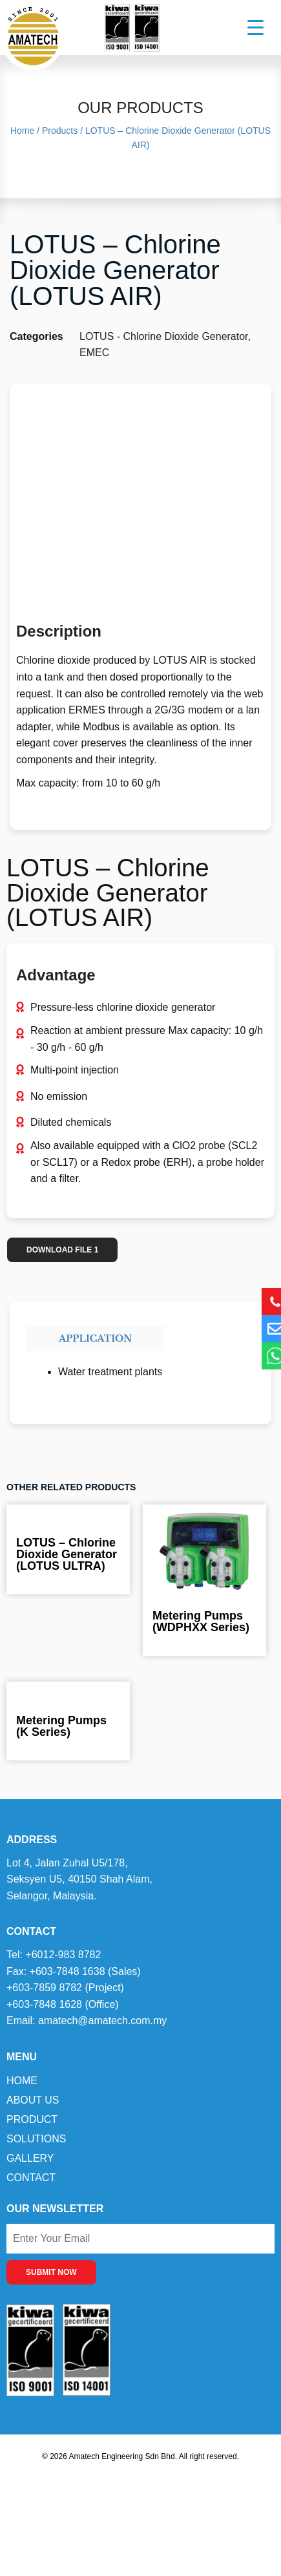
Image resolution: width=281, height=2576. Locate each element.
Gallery (30, 2158)
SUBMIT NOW (51, 2272)
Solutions (36, 2138)
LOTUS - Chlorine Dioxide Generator (163, 336)
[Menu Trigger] (247, 27)
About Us (32, 2100)
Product (31, 2119)
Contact (31, 2177)
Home (21, 2080)
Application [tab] (95, 1338)
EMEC (94, 352)
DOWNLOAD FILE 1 (62, 1249)
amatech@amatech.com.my (102, 2020)
